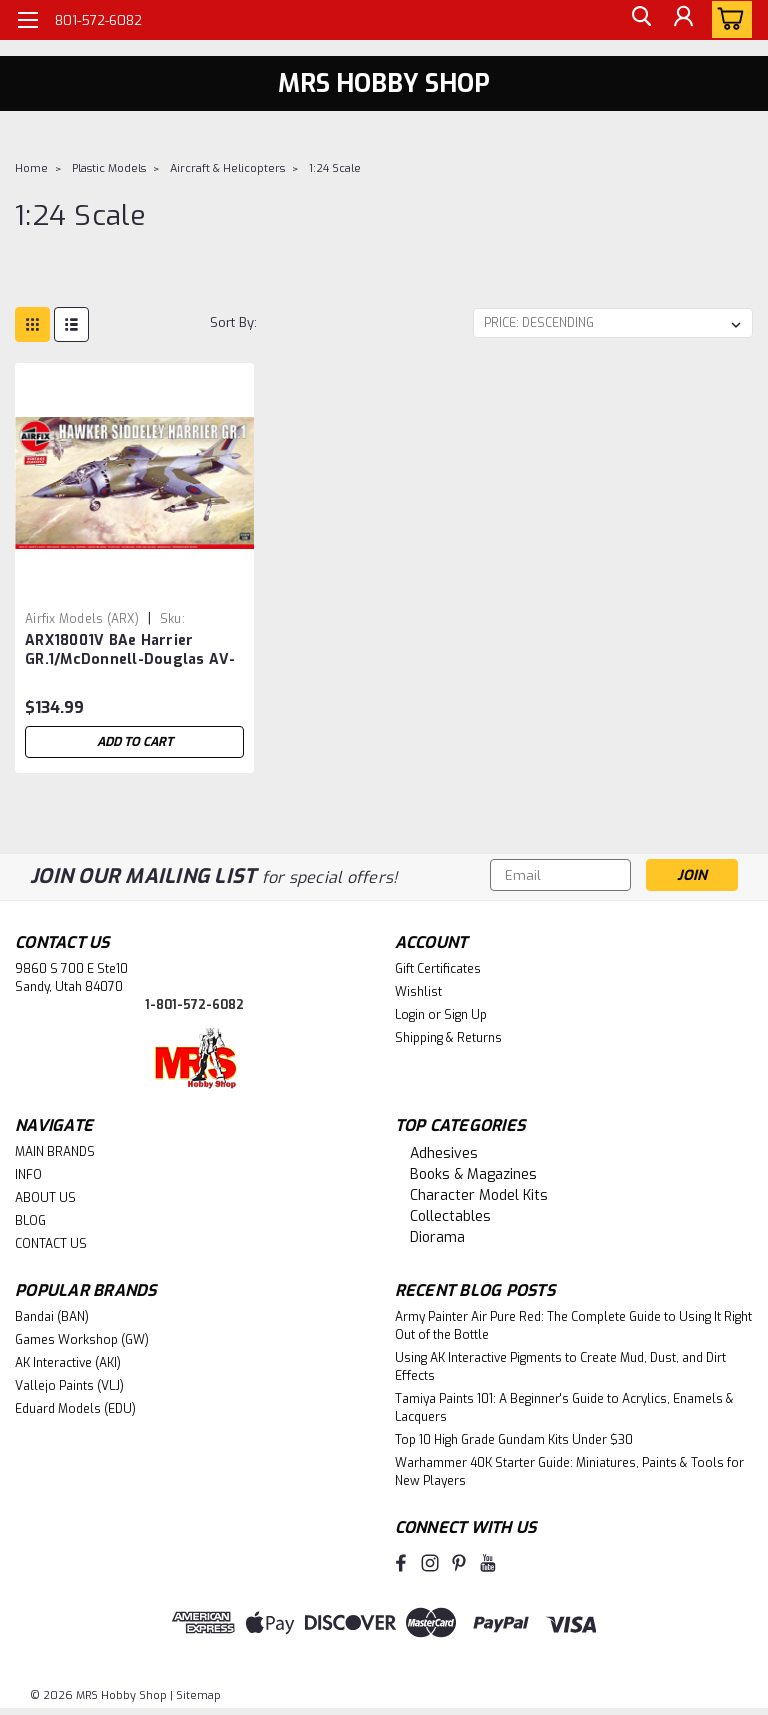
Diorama (437, 1237)
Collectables (450, 1216)
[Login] (682, 20)
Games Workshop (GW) (82, 1340)
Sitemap (198, 1695)
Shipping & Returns (448, 1038)
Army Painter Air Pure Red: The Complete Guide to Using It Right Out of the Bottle (573, 1326)
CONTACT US (51, 1244)
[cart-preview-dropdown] (727, 19)
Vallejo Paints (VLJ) (69, 1386)
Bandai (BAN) (52, 1317)
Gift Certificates (438, 969)
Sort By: (233, 322)
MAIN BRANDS (55, 1152)
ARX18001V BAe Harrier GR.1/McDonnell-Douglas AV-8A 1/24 (130, 651)
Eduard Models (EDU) (75, 1409)
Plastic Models (109, 168)
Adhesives (444, 1153)
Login (410, 1015)
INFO (28, 1175)
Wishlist (418, 992)
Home (31, 168)
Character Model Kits (479, 1195)
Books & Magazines (473, 1174)
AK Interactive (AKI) (68, 1363)
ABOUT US (45, 1198)
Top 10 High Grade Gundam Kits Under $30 (514, 1440)
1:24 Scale (335, 168)
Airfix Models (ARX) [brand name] (82, 619)
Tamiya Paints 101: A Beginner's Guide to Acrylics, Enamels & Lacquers (564, 1408)
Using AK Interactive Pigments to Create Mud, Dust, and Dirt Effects (560, 1367)
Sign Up (465, 1015)
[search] (637, 20)
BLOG (30, 1221)
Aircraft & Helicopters (227, 168)
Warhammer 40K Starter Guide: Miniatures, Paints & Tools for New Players (569, 1472)
